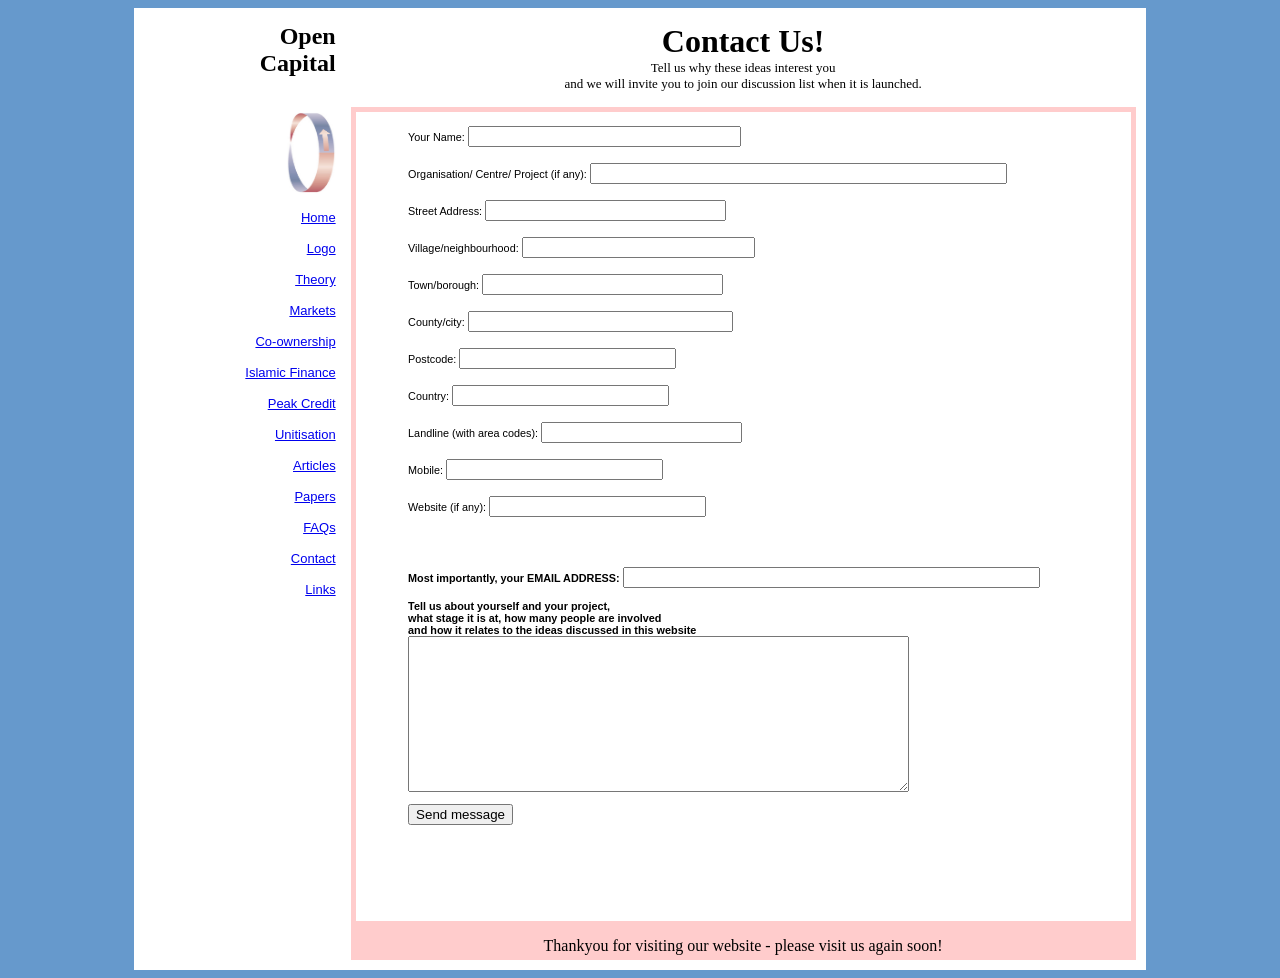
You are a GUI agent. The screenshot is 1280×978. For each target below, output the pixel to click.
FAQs (319, 527)
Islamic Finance (290, 372)
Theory (315, 279)
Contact (313, 558)
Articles (314, 465)
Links (320, 589)
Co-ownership (295, 341)
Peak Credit (302, 403)
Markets (312, 310)
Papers (314, 496)
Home (318, 217)
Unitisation (305, 434)
